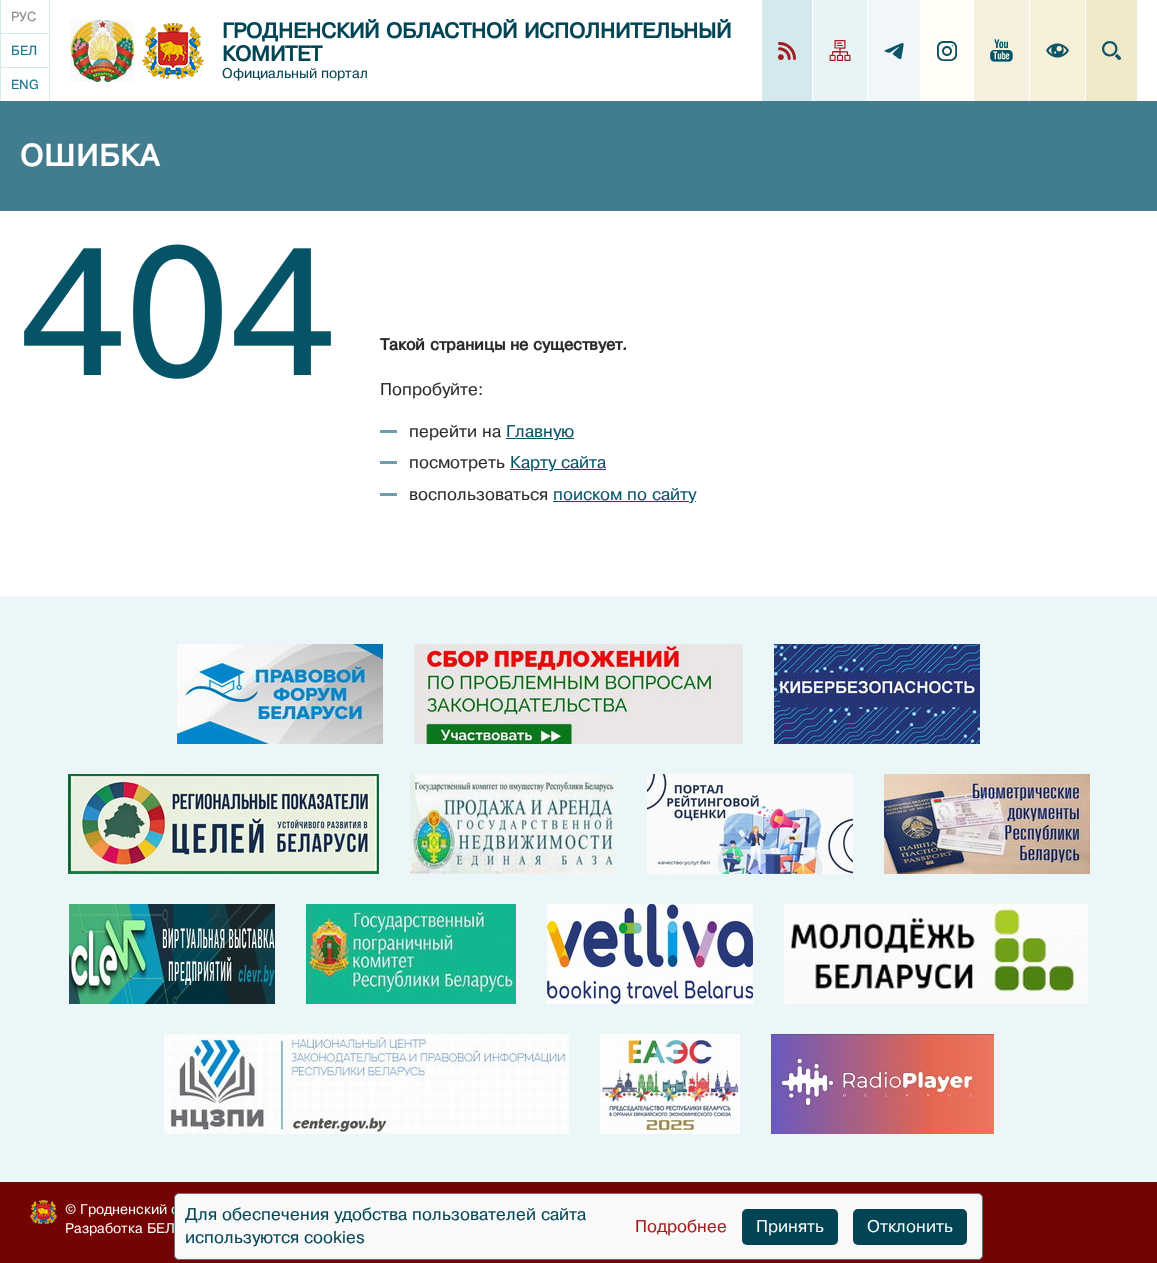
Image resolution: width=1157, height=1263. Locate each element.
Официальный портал (295, 73)
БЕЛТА (169, 1228)
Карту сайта (558, 462)
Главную (540, 431)
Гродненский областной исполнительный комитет (476, 43)
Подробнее (681, 1226)
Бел (24, 50)
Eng (25, 84)
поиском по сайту (624, 494)
